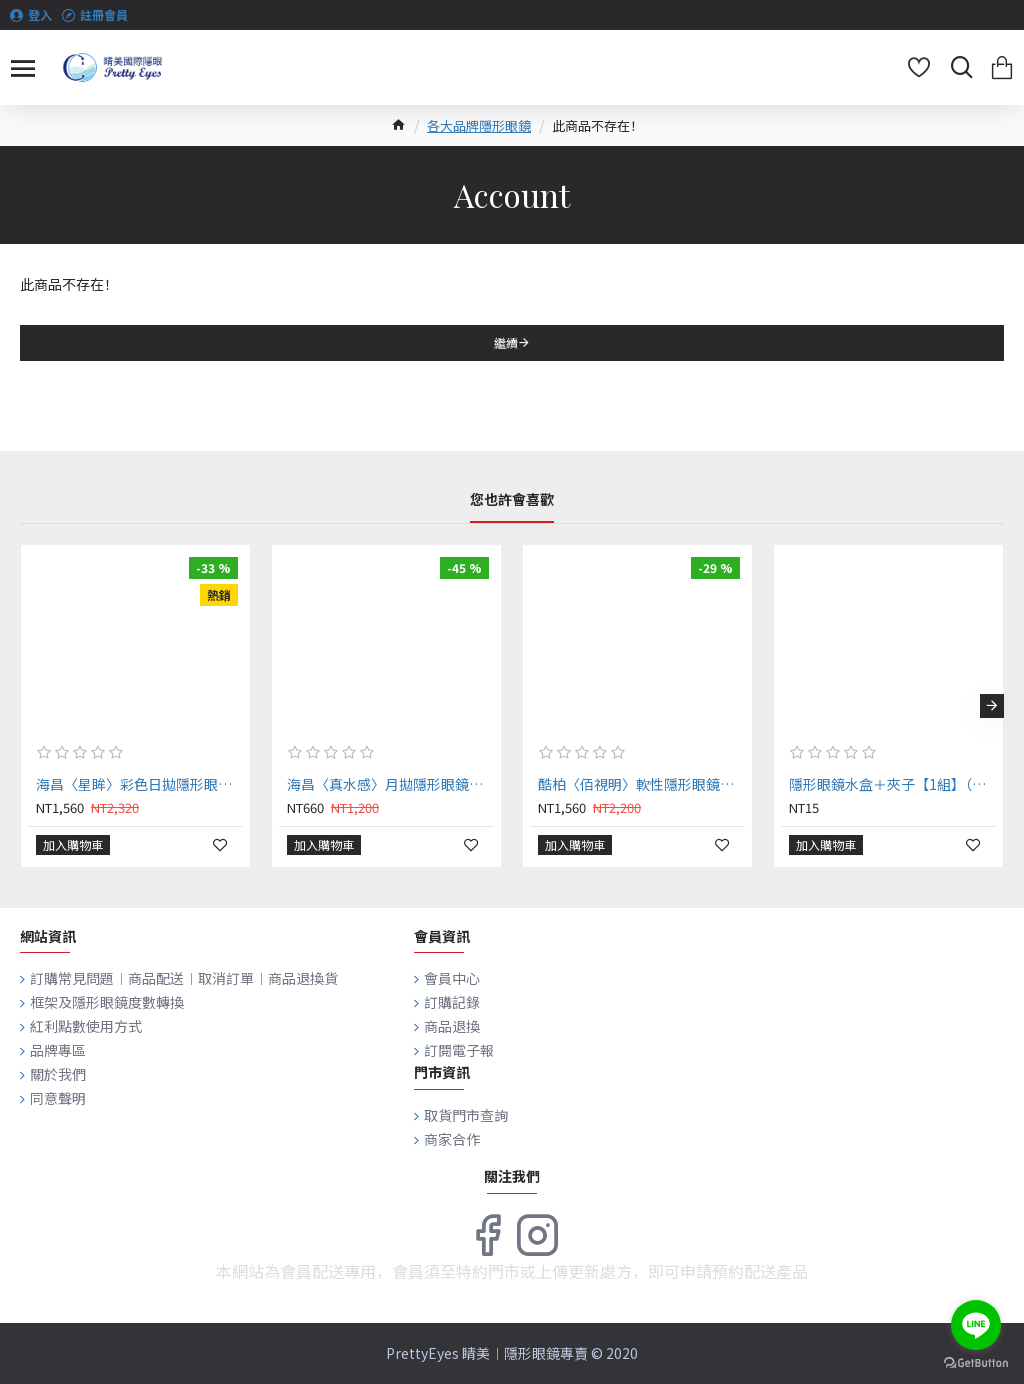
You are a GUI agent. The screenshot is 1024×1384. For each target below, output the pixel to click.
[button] (992, 706)
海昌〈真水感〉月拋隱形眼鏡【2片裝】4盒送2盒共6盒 (390, 784)
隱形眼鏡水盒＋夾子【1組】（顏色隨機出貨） (892, 784)
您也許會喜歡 (512, 500)
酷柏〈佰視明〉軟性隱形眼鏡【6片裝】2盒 (641, 784)
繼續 (506, 342)
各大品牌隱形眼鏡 (479, 125)
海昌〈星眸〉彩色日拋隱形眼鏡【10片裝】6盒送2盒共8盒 (139, 784)
